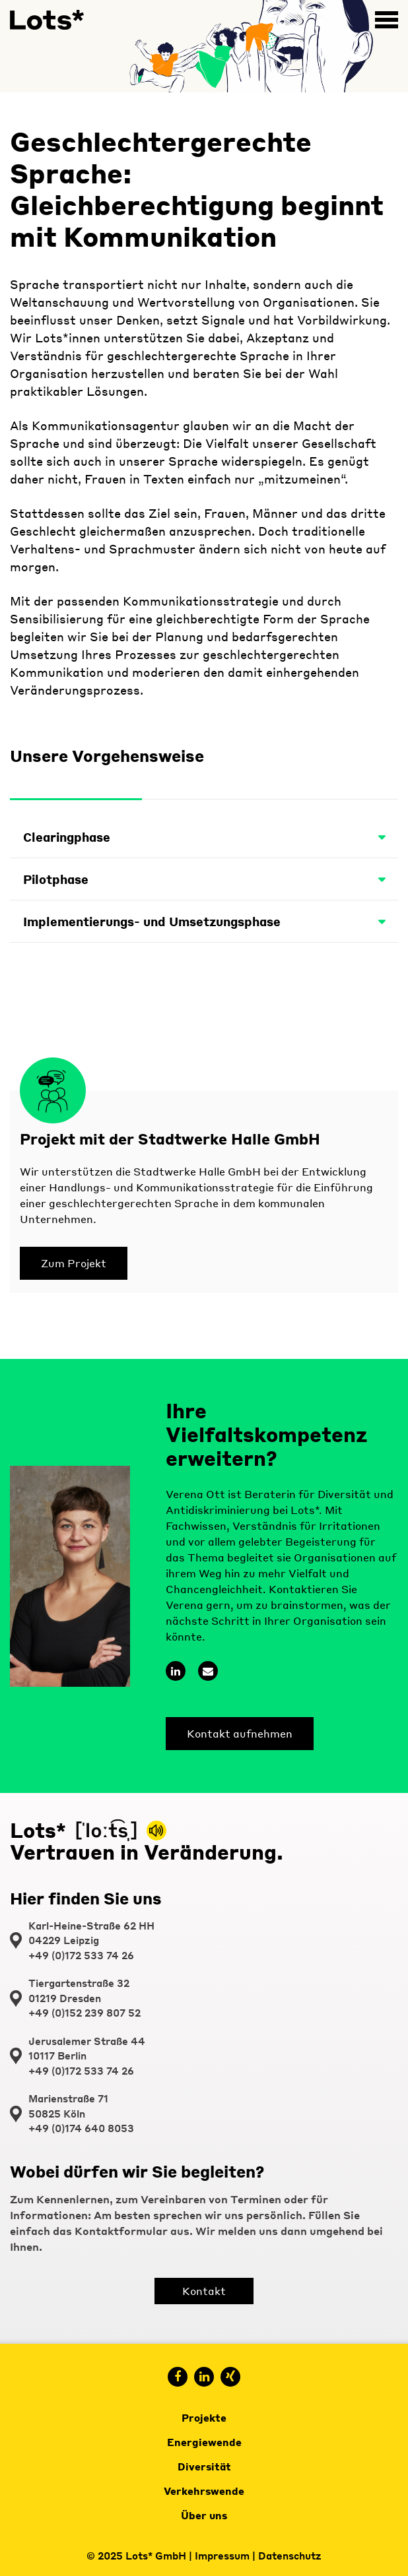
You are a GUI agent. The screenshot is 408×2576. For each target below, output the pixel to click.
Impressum (222, 2555)
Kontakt (204, 2291)
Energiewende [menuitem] (204, 2442)
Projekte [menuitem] (204, 2417)
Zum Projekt (73, 1263)
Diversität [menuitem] (204, 2466)
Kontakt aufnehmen (239, 1733)
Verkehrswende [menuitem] (204, 2490)
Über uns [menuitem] (204, 2515)
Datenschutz (290, 2555)
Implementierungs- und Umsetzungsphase (204, 921)
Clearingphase (204, 836)
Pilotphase (204, 879)
